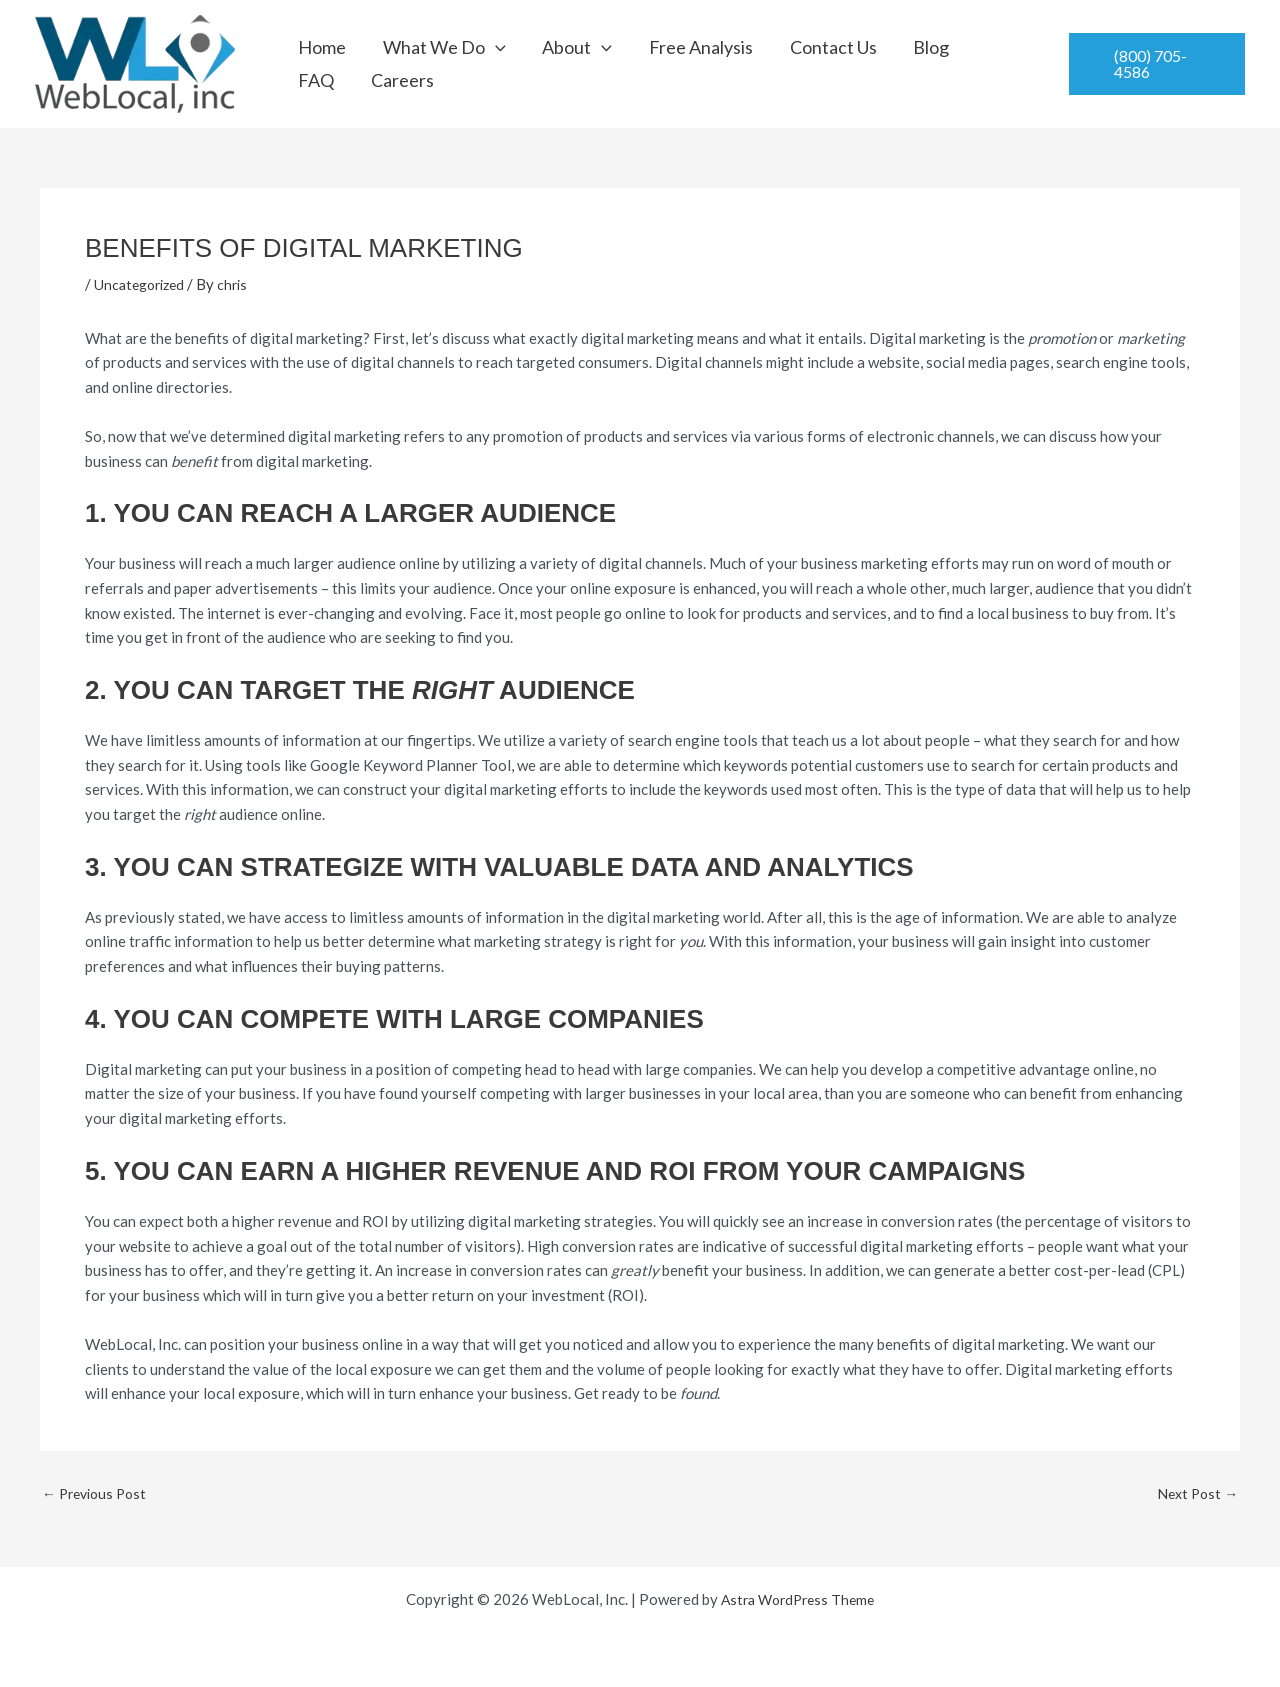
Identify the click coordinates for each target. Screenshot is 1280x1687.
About (545, 64)
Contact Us (767, 64)
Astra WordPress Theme (798, 1599)
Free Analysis (652, 64)
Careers (974, 64)
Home (323, 64)
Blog (849, 64)
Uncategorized (143, 284)
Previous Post (98, 1493)
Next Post (1195, 1493)
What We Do (428, 64)
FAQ (905, 64)
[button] (479, 64)
